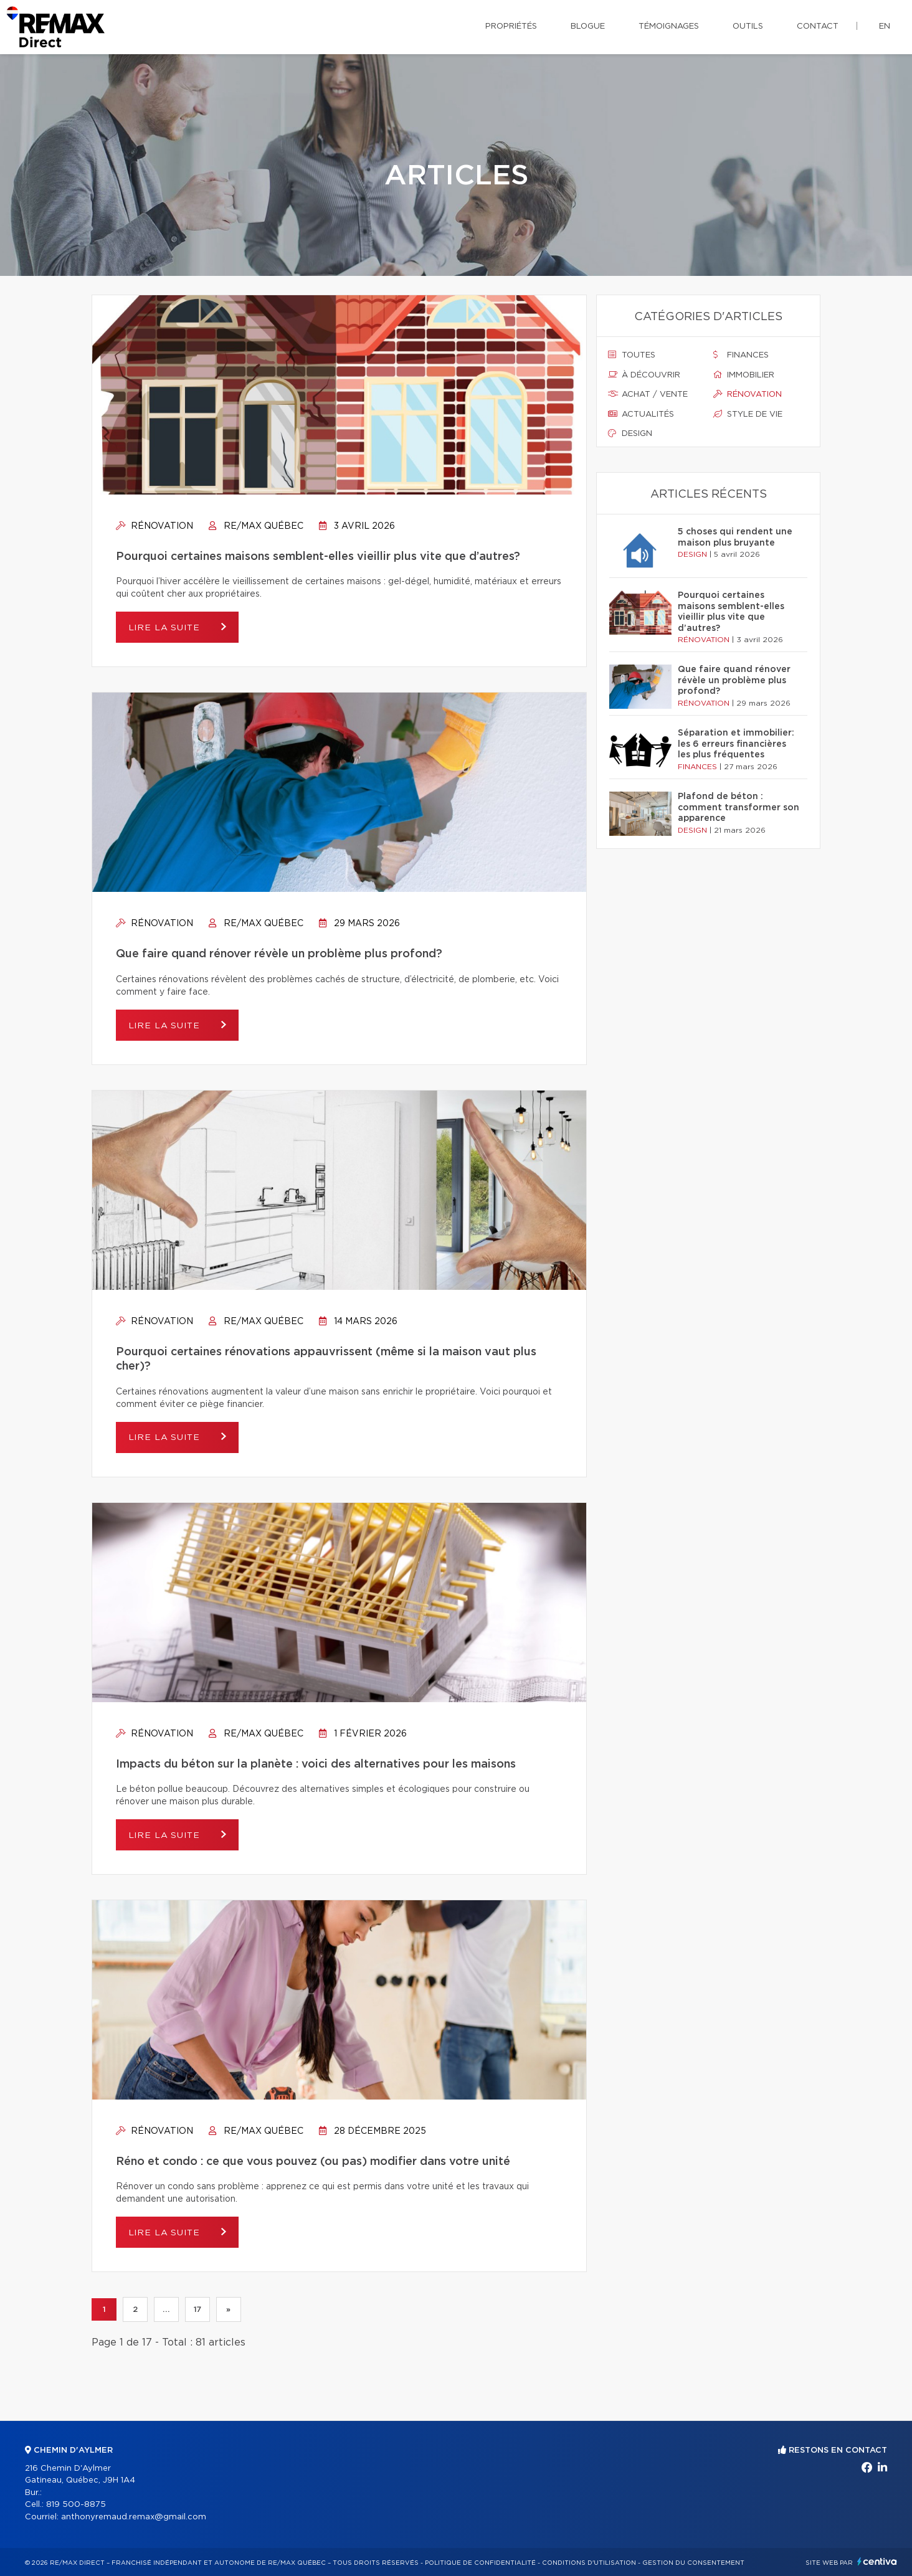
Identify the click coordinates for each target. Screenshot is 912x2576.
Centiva (877, 2561)
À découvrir (644, 375)
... (166, 2309)
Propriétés (511, 26)
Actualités (641, 414)
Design (630, 433)
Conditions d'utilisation (589, 2563)
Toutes (631, 355)
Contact (817, 26)
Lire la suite (166, 627)
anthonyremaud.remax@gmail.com (133, 2517)
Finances (741, 355)
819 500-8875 (76, 2505)
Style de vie (747, 414)
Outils (748, 26)
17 (197, 2309)
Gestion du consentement (693, 2563)
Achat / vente (648, 394)
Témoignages (669, 26)
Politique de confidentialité (480, 2563)
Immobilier (743, 375)
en (884, 26)
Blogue (588, 26)
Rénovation (154, 526)
